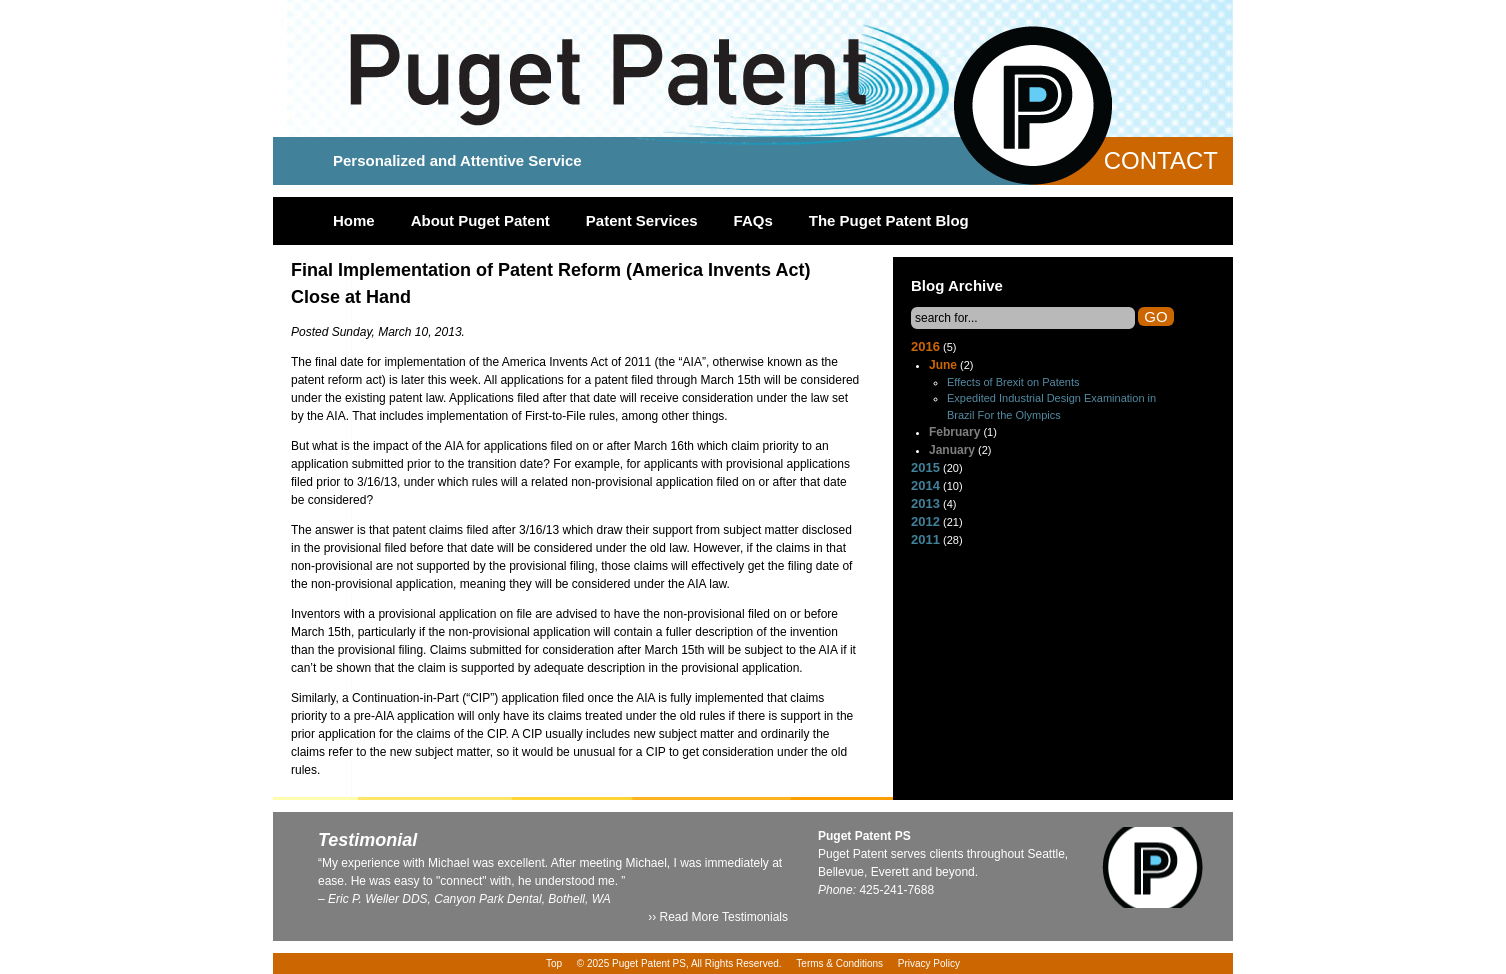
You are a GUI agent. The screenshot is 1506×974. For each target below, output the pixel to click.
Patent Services (642, 220)
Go (1155, 316)
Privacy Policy (929, 963)
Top (554, 963)
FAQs (753, 220)
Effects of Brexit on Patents (1013, 382)
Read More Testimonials (723, 917)
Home (354, 220)
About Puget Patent (480, 220)
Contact (1161, 160)
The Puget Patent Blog (889, 220)
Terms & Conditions (839, 963)
